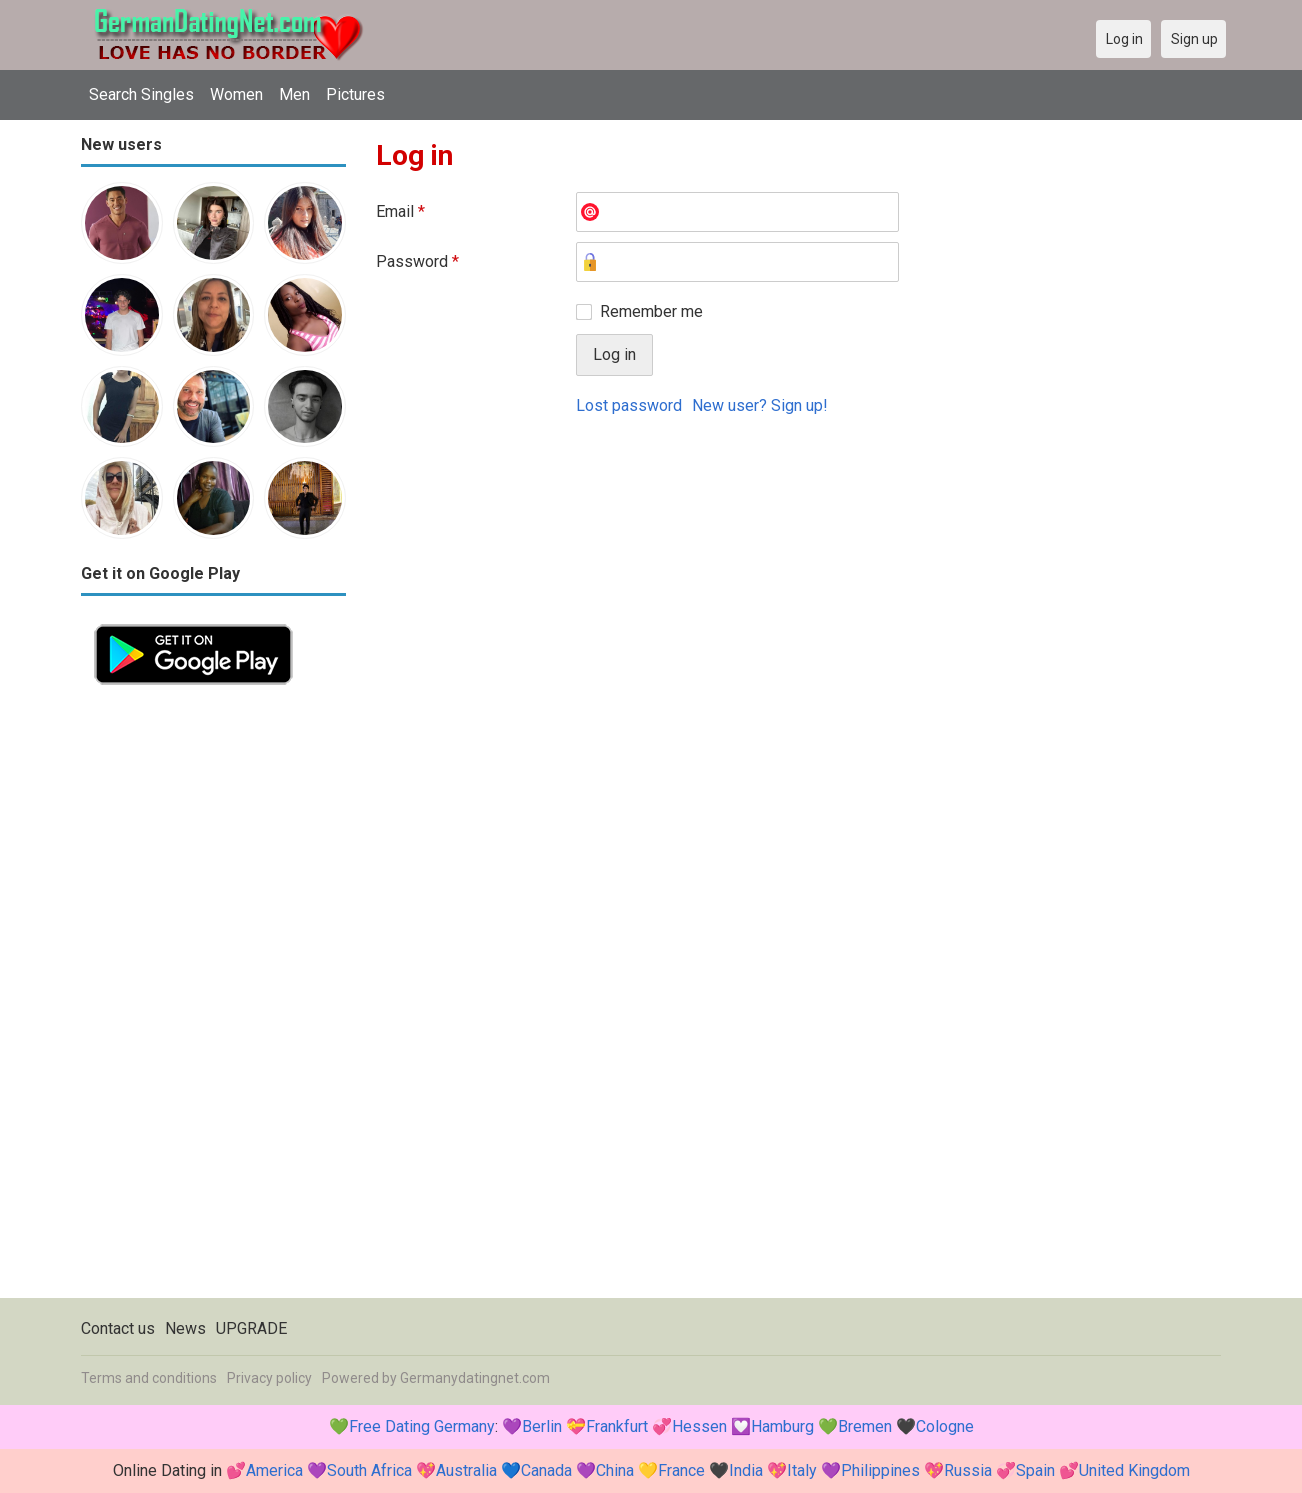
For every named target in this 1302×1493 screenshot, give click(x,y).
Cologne (945, 1426)
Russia (968, 1470)
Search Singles (141, 94)
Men (294, 94)
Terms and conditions (149, 1378)
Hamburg (782, 1426)
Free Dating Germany (422, 1426)
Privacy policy (269, 1378)
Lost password (629, 405)
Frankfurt (617, 1426)
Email (400, 211)
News (185, 1328)
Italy (802, 1470)
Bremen (865, 1426)
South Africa (369, 1470)
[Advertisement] (213, 998)
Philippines (880, 1470)
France (681, 1470)
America (274, 1470)
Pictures (355, 94)
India (746, 1470)
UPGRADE (251, 1328)
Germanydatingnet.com (475, 1378)
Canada (546, 1470)
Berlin (542, 1426)
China (615, 1470)
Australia (466, 1470)
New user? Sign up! (760, 405)
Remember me (651, 311)
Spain (1035, 1470)
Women (236, 94)
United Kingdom (1134, 1470)
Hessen (699, 1426)
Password (417, 261)
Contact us (118, 1328)
